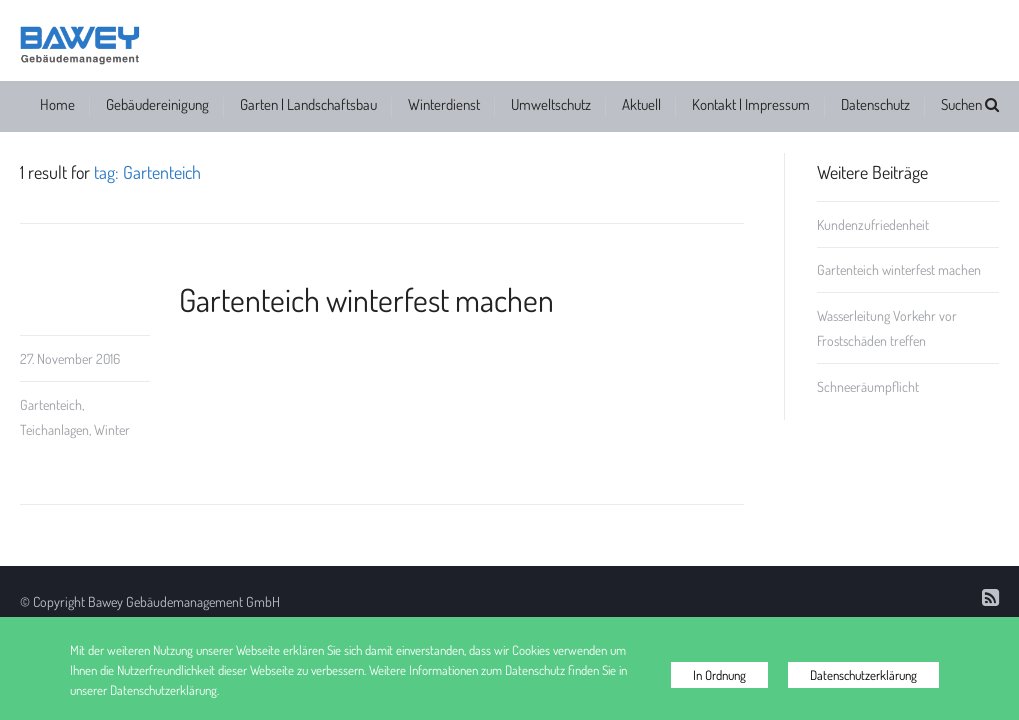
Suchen (970, 104)
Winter (112, 429)
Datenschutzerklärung (863, 675)
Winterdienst (444, 104)
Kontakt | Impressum (751, 104)
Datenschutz (875, 104)
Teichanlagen (54, 429)
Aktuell (641, 104)
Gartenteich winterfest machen (366, 299)
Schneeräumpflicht (868, 386)
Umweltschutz (551, 104)
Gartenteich (51, 404)
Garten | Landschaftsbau (308, 104)
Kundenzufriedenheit (873, 224)
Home (57, 104)
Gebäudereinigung (157, 104)
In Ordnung (719, 675)
